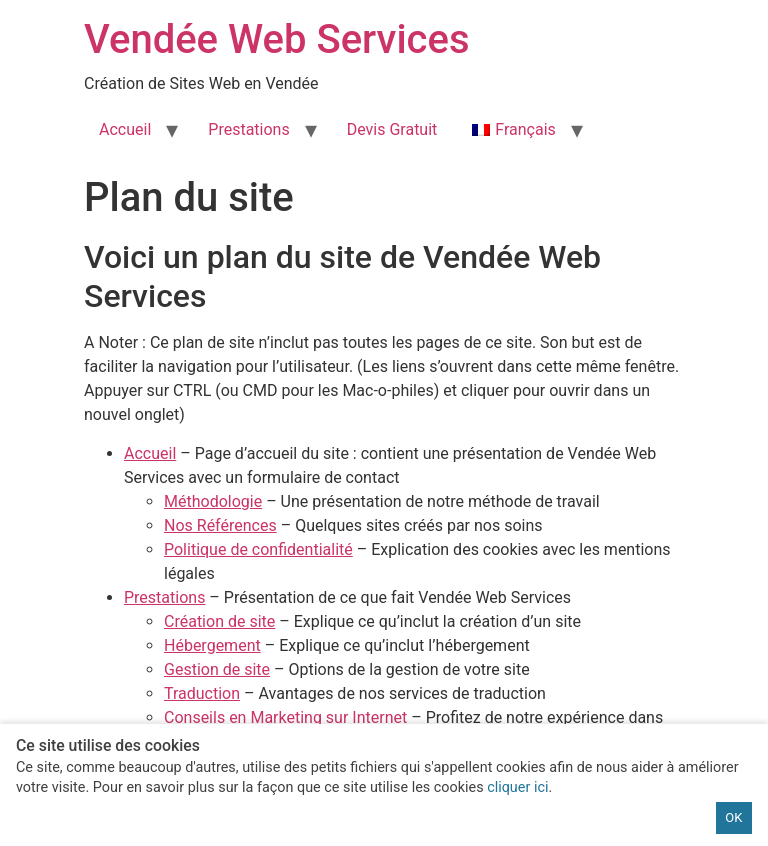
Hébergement (212, 645)
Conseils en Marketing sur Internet (285, 717)
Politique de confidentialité (258, 549)
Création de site (219, 621)
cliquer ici (517, 787)
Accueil (125, 129)
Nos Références (220, 525)
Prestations (248, 129)
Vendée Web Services (277, 39)
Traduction (202, 693)
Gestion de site (217, 669)
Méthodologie (213, 501)
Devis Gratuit (392, 129)
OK (733, 817)
